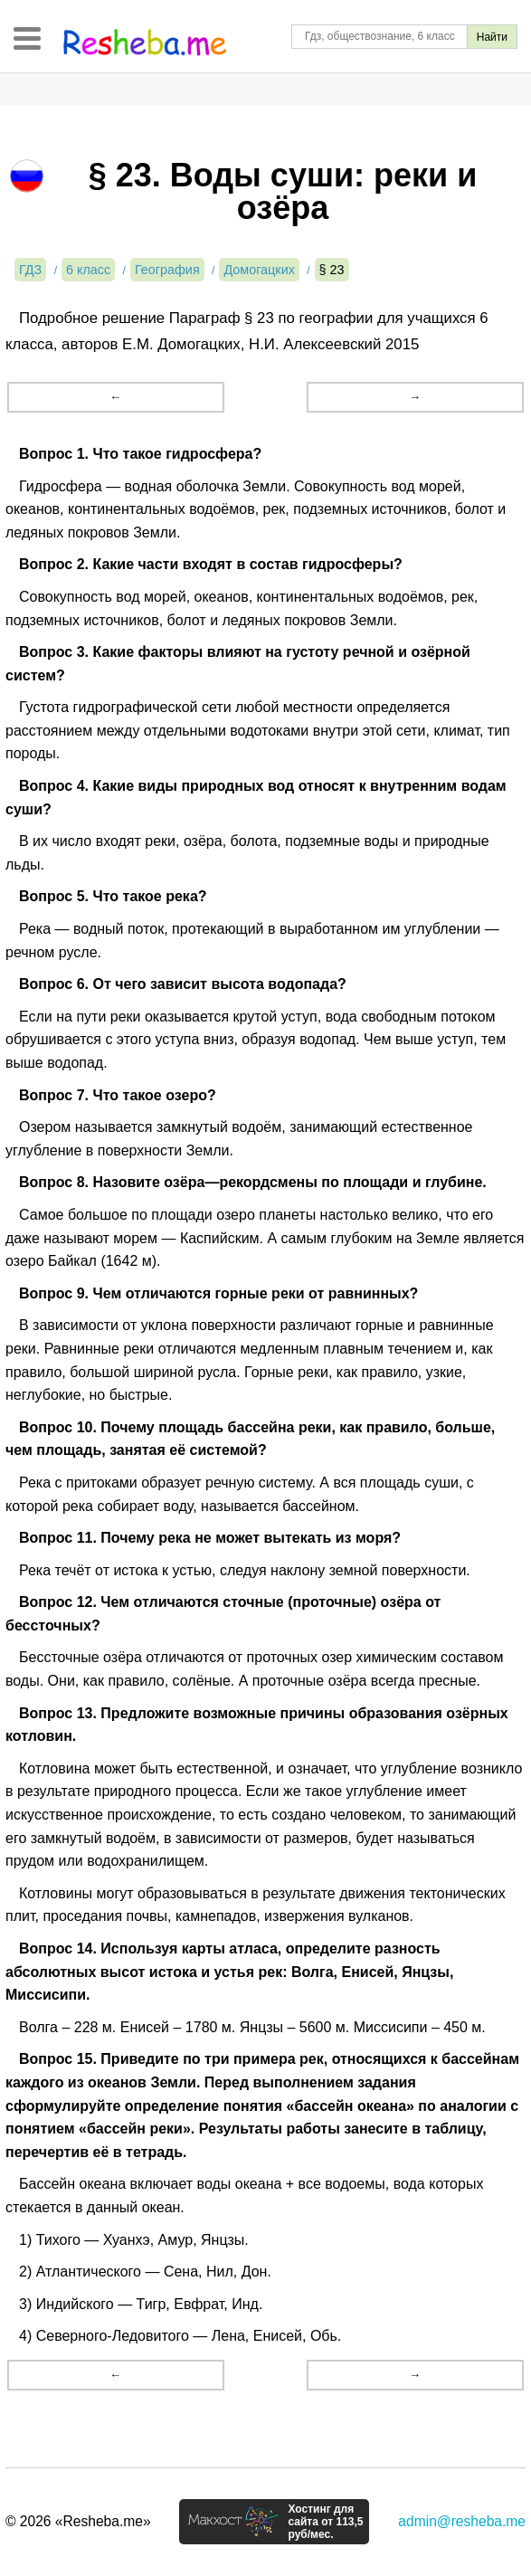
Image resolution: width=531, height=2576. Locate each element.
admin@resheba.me (462, 2521)
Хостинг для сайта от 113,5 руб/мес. (325, 2522)
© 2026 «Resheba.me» (78, 2521)
